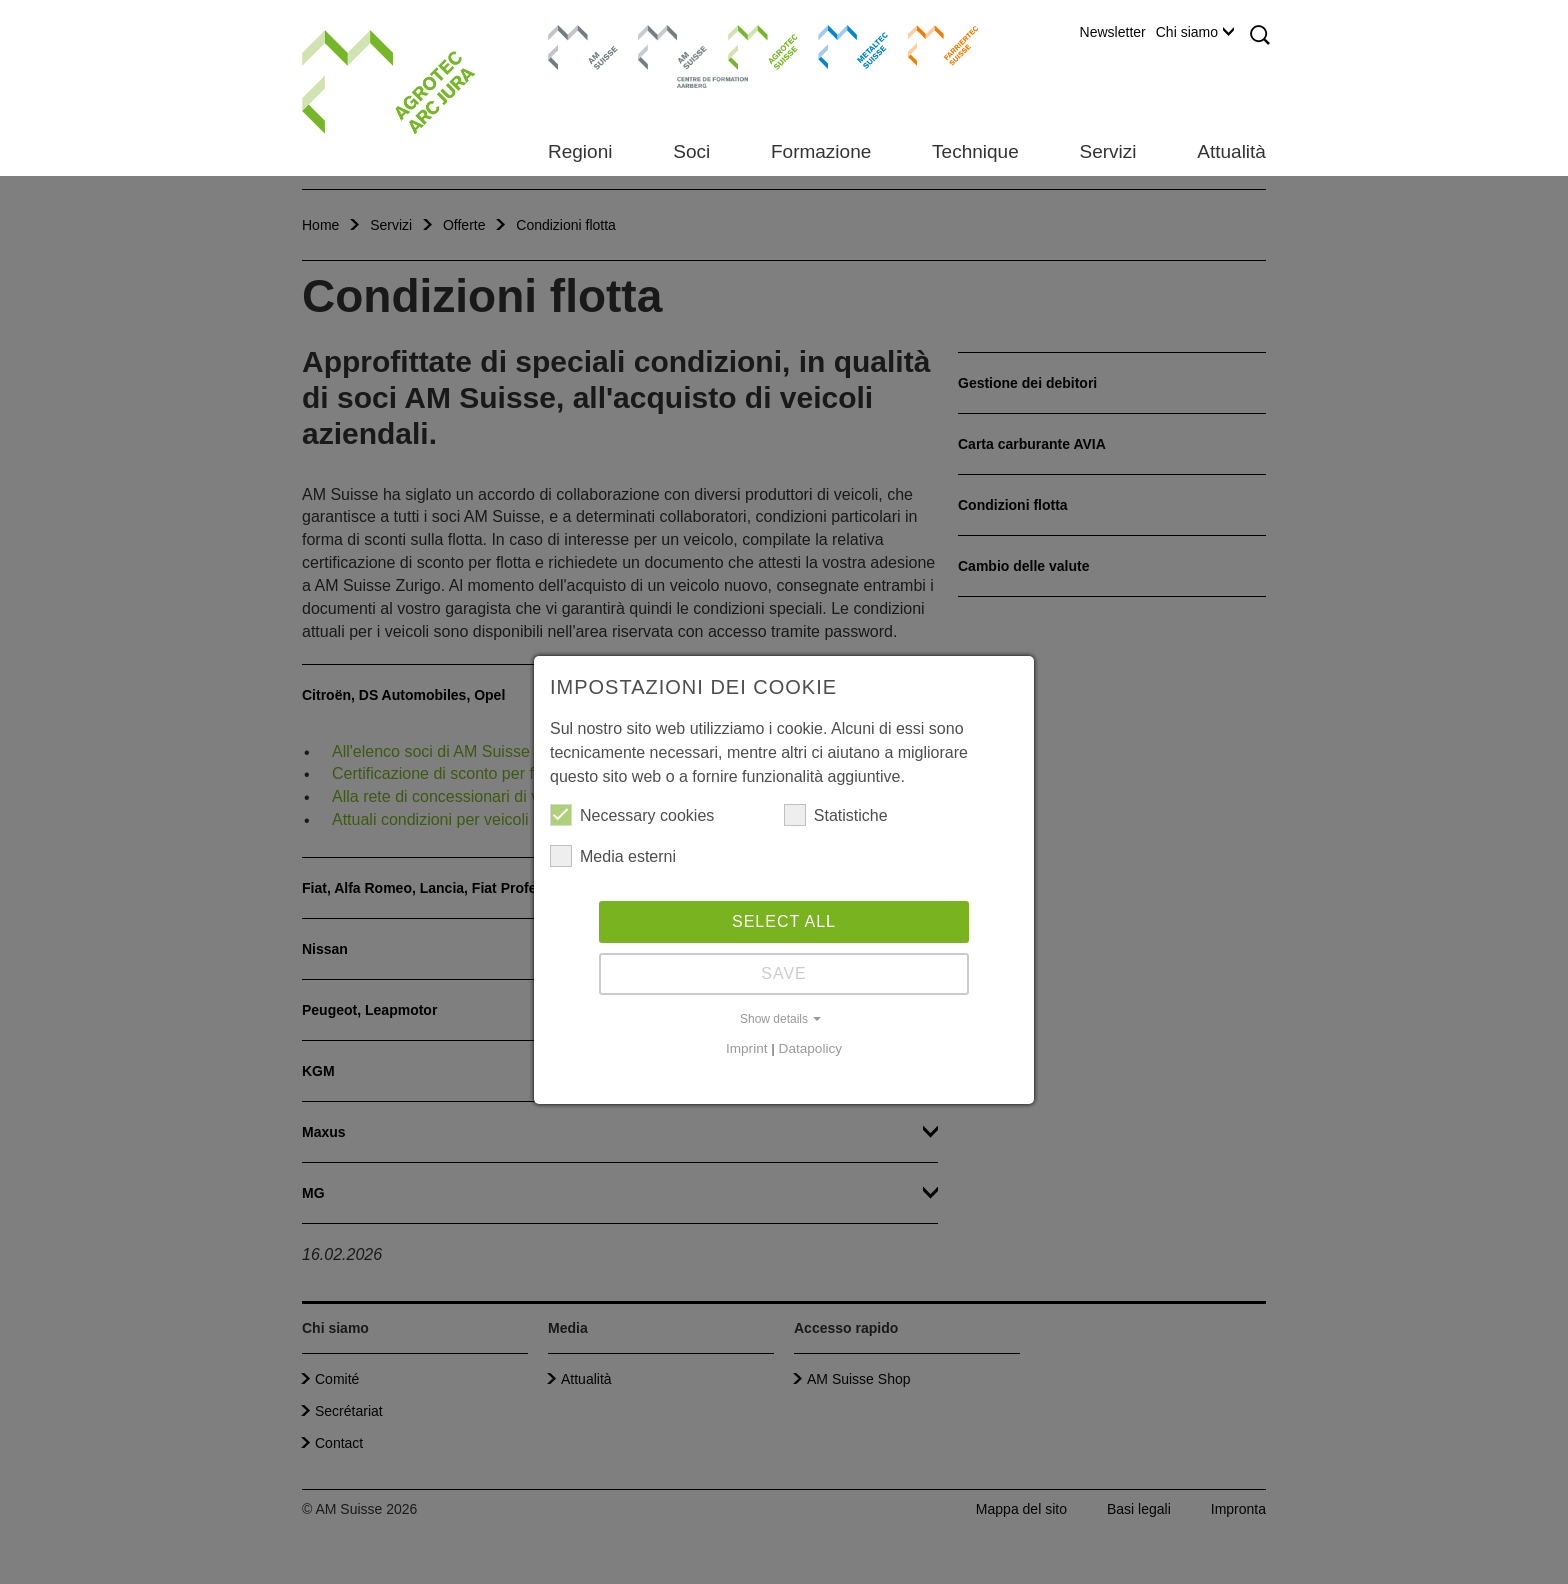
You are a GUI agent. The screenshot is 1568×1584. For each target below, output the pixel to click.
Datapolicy (810, 1048)
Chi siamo (1195, 32)
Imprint (747, 1048)
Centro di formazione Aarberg (667, 55)
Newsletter (1113, 32)
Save (784, 973)
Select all (784, 921)
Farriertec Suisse (933, 45)
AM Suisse (576, 35)
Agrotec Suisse (748, 45)
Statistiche (836, 815)
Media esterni (613, 856)
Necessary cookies (632, 815)
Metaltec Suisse (840, 45)
